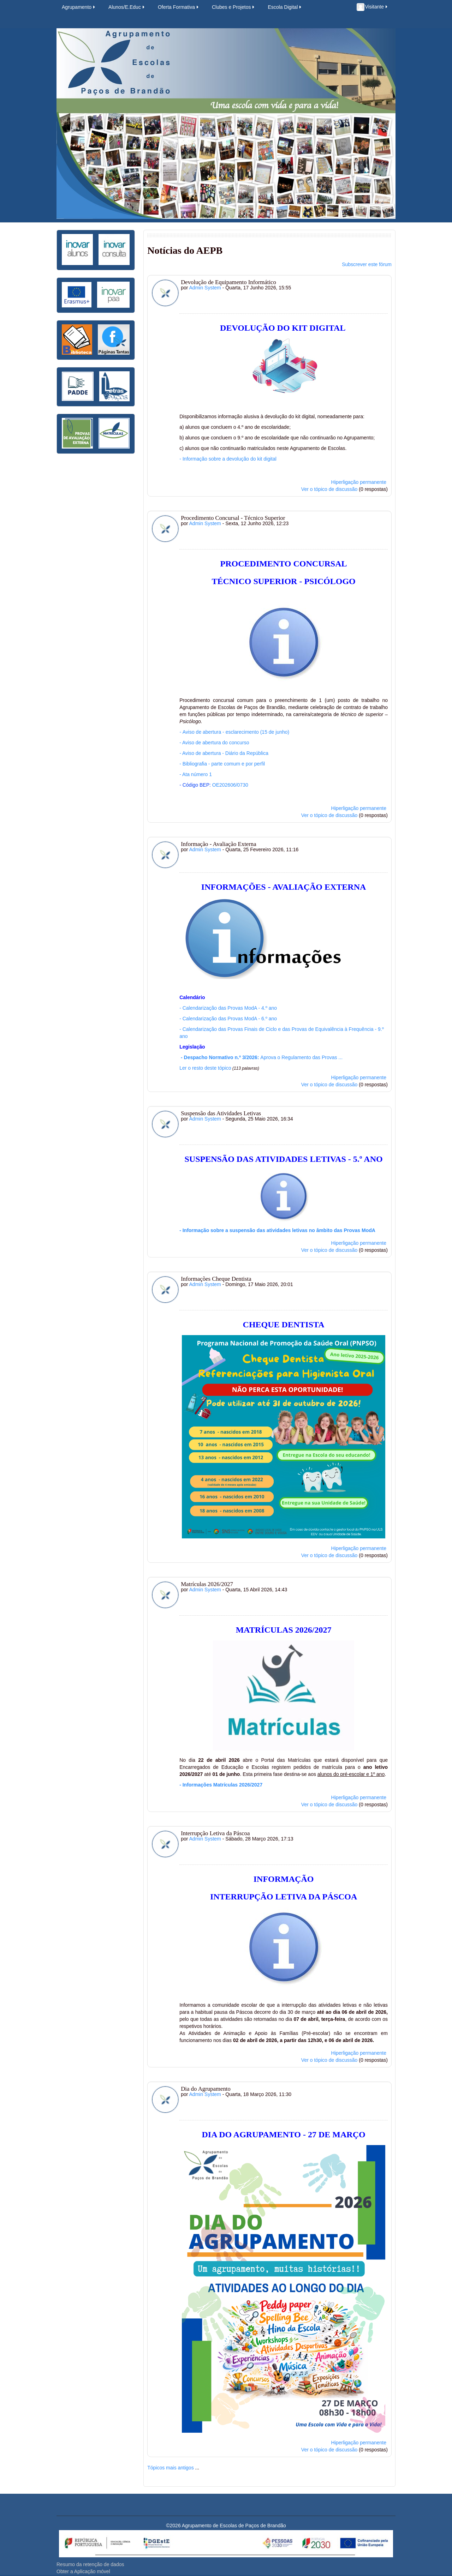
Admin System (205, 287)
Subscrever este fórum (367, 264)
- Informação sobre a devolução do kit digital (227, 459)
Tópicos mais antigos (170, 2467)
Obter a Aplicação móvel (83, 2571)
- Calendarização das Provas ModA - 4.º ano (228, 1008)
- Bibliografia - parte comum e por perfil (222, 764)
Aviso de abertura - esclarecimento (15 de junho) (234, 732)
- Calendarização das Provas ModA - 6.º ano (228, 1018)
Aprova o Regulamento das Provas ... (261, 1057)
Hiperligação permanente (358, 482)
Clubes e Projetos (234, 7)
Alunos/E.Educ (126, 7)
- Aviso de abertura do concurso (214, 742)
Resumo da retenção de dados (90, 2564)
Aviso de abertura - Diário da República (223, 753)
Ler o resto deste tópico (205, 1068)
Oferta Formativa (179, 7)
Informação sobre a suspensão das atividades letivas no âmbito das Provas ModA (279, 1230)
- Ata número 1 (195, 774)
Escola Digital (285, 7)
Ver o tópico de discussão (329, 489)
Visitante (372, 7)
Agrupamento (79, 7)
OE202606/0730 (230, 785)
